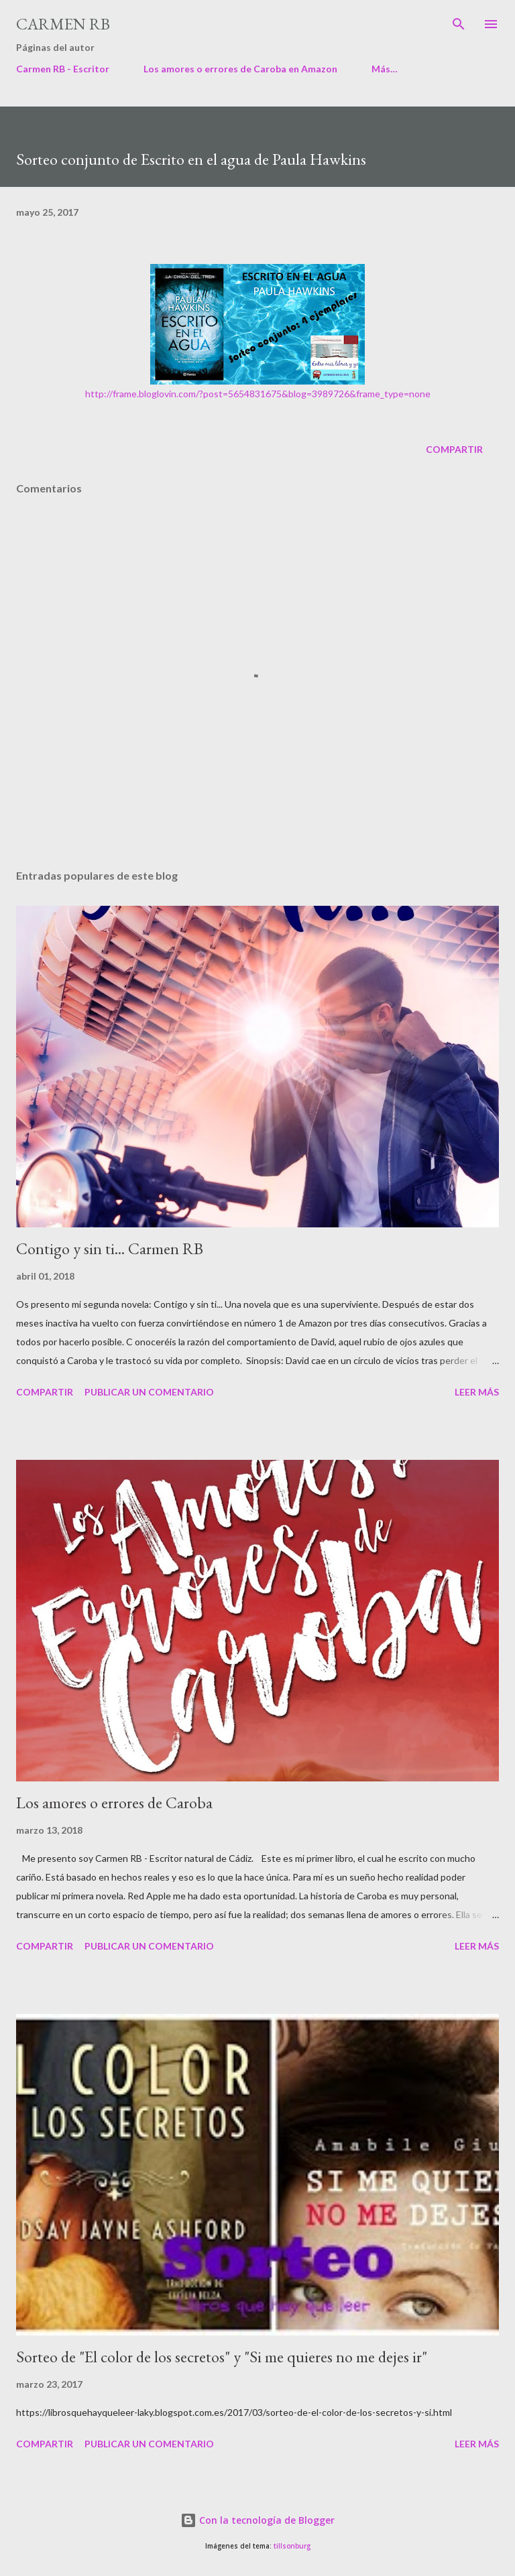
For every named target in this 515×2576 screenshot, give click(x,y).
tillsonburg (292, 2546)
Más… (384, 68)
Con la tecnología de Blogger (257, 2520)
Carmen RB (63, 23)
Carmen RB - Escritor (62, 68)
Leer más (477, 1392)
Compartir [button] (454, 449)
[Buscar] (459, 24)
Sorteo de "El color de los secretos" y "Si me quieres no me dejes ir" (221, 2356)
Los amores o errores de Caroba (114, 1802)
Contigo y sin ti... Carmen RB (109, 1248)
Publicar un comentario (149, 1392)
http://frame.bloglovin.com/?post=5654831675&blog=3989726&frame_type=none (258, 393)
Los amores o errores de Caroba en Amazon (240, 68)
